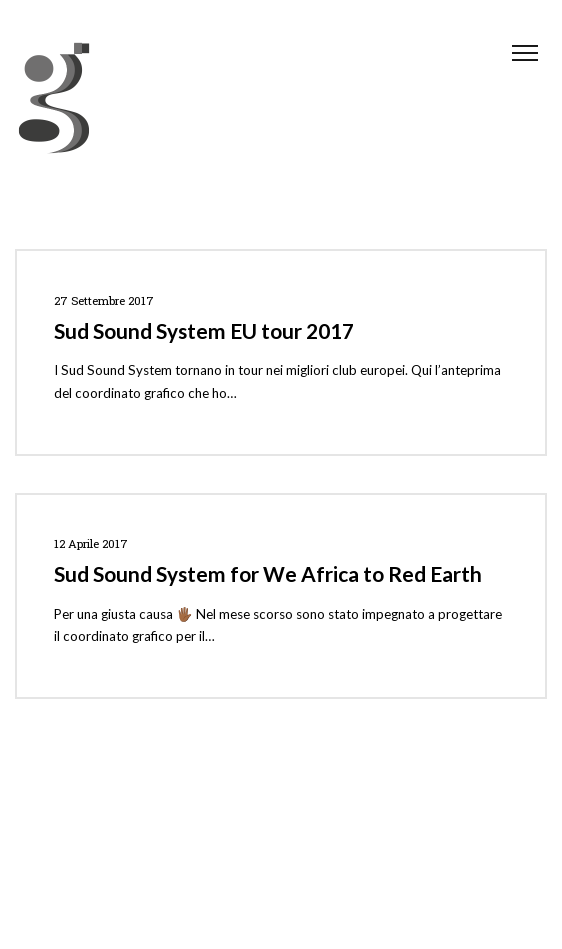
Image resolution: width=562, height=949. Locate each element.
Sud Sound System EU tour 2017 (204, 330)
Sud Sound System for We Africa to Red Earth (268, 573)
